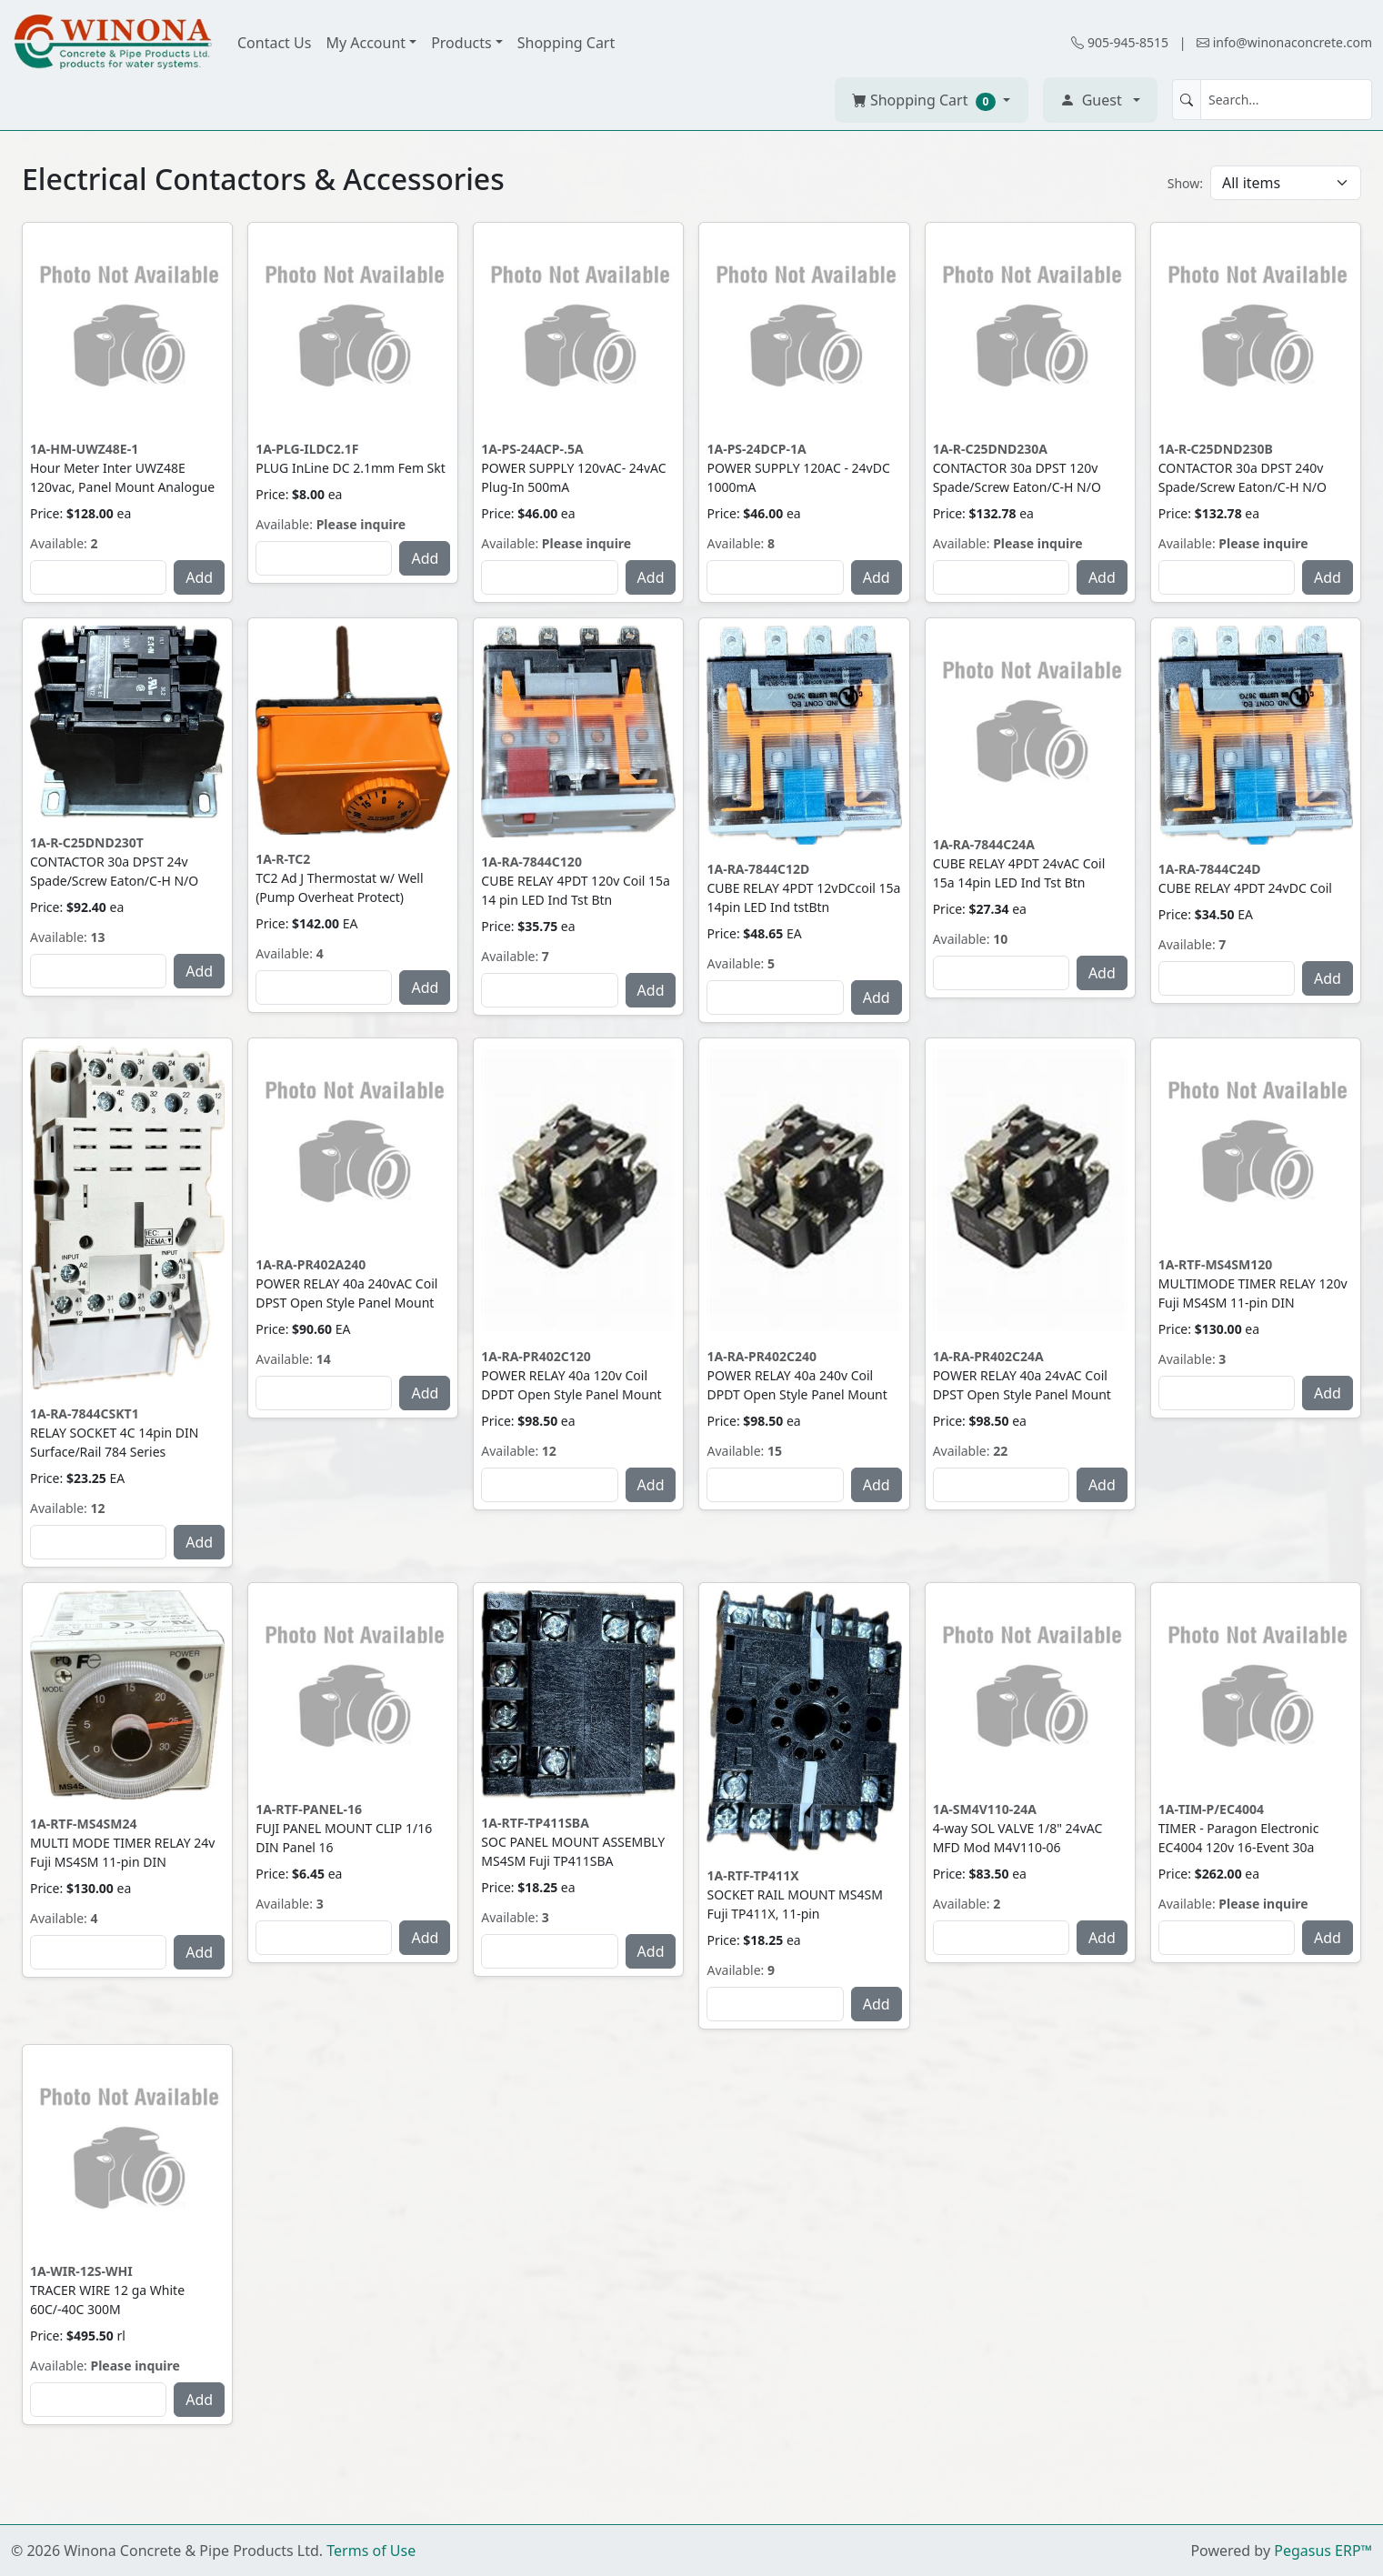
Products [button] (461, 43)
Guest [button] (1091, 100)
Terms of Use (371, 2551)
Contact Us (274, 43)
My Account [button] (366, 43)
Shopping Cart (566, 43)
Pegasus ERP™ (1323, 2551)
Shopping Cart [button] (925, 100)
